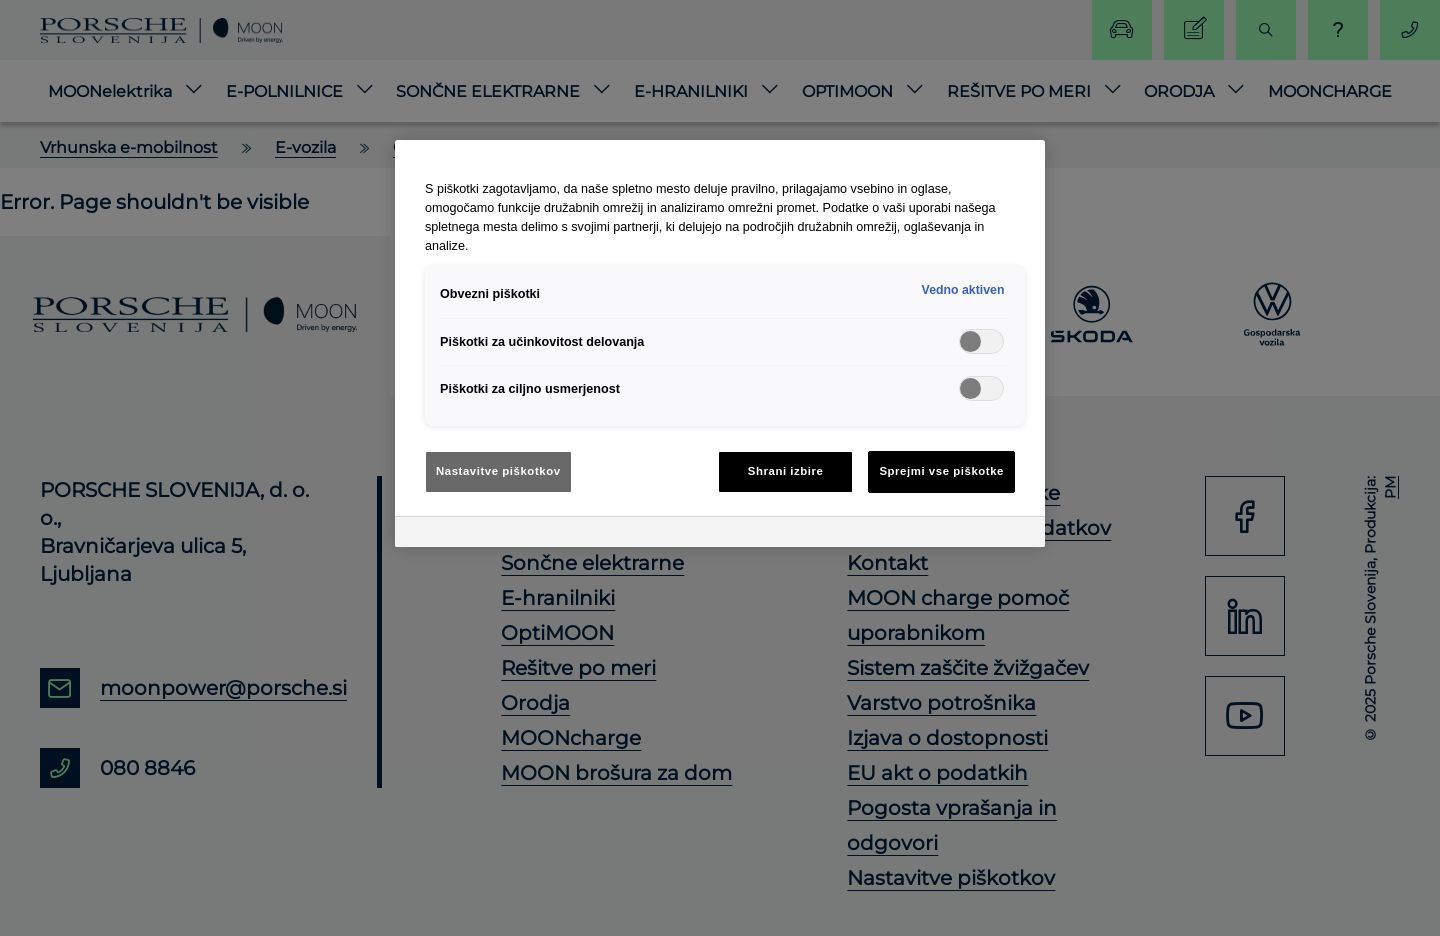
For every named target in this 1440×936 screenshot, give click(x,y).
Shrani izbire (786, 471)
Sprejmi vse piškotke (941, 471)
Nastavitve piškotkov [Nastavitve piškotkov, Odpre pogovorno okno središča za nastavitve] (498, 471)
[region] (720, 343)
